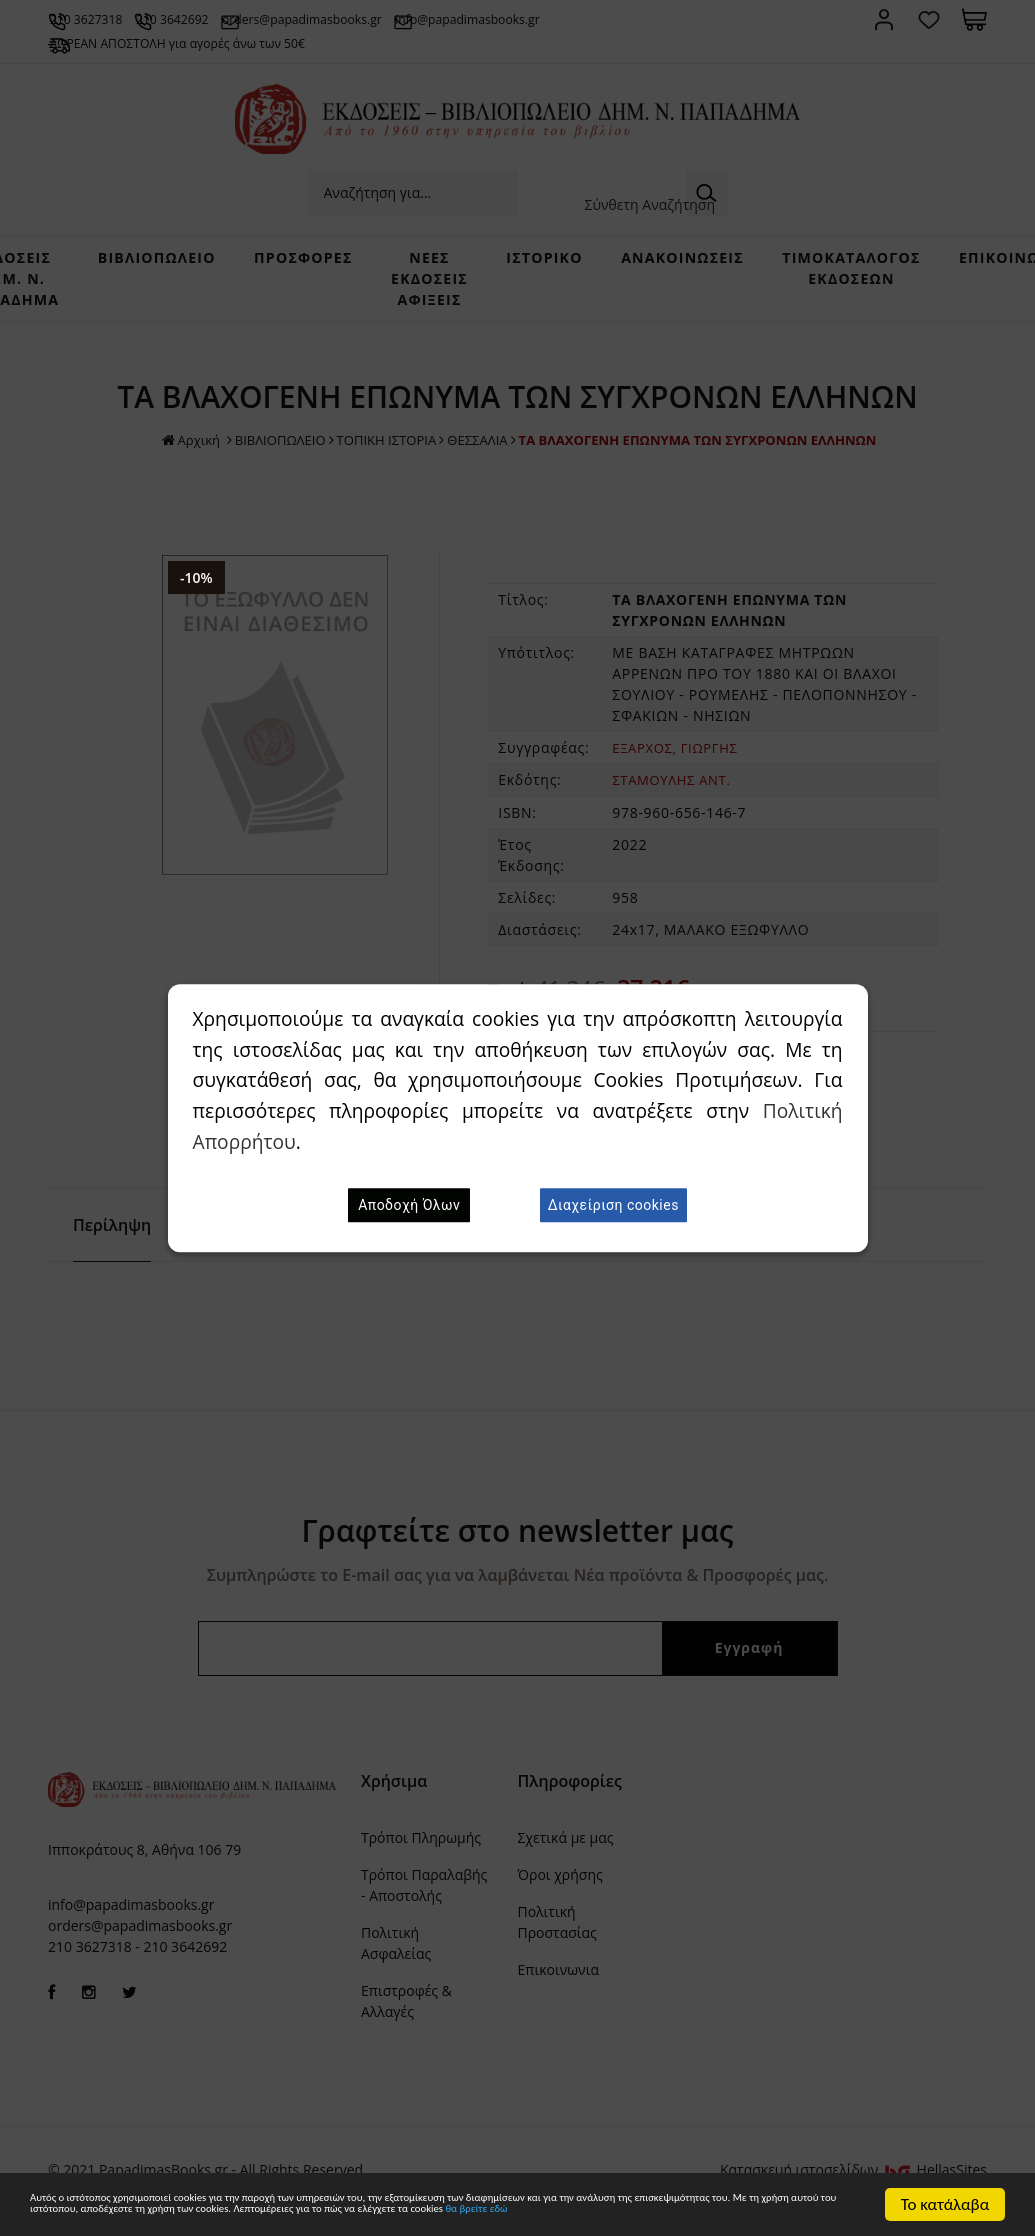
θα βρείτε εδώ (416, 2213)
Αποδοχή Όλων (409, 1205)
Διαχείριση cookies (613, 1205)
